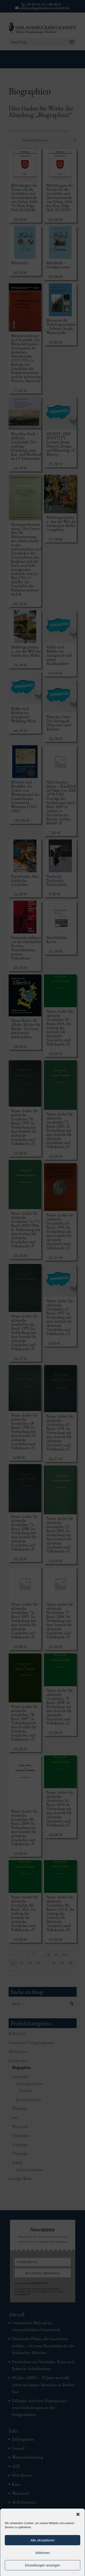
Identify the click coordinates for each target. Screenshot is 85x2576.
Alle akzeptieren (42, 2540)
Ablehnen (42, 2553)
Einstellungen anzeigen (42, 2565)
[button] (78, 2514)
